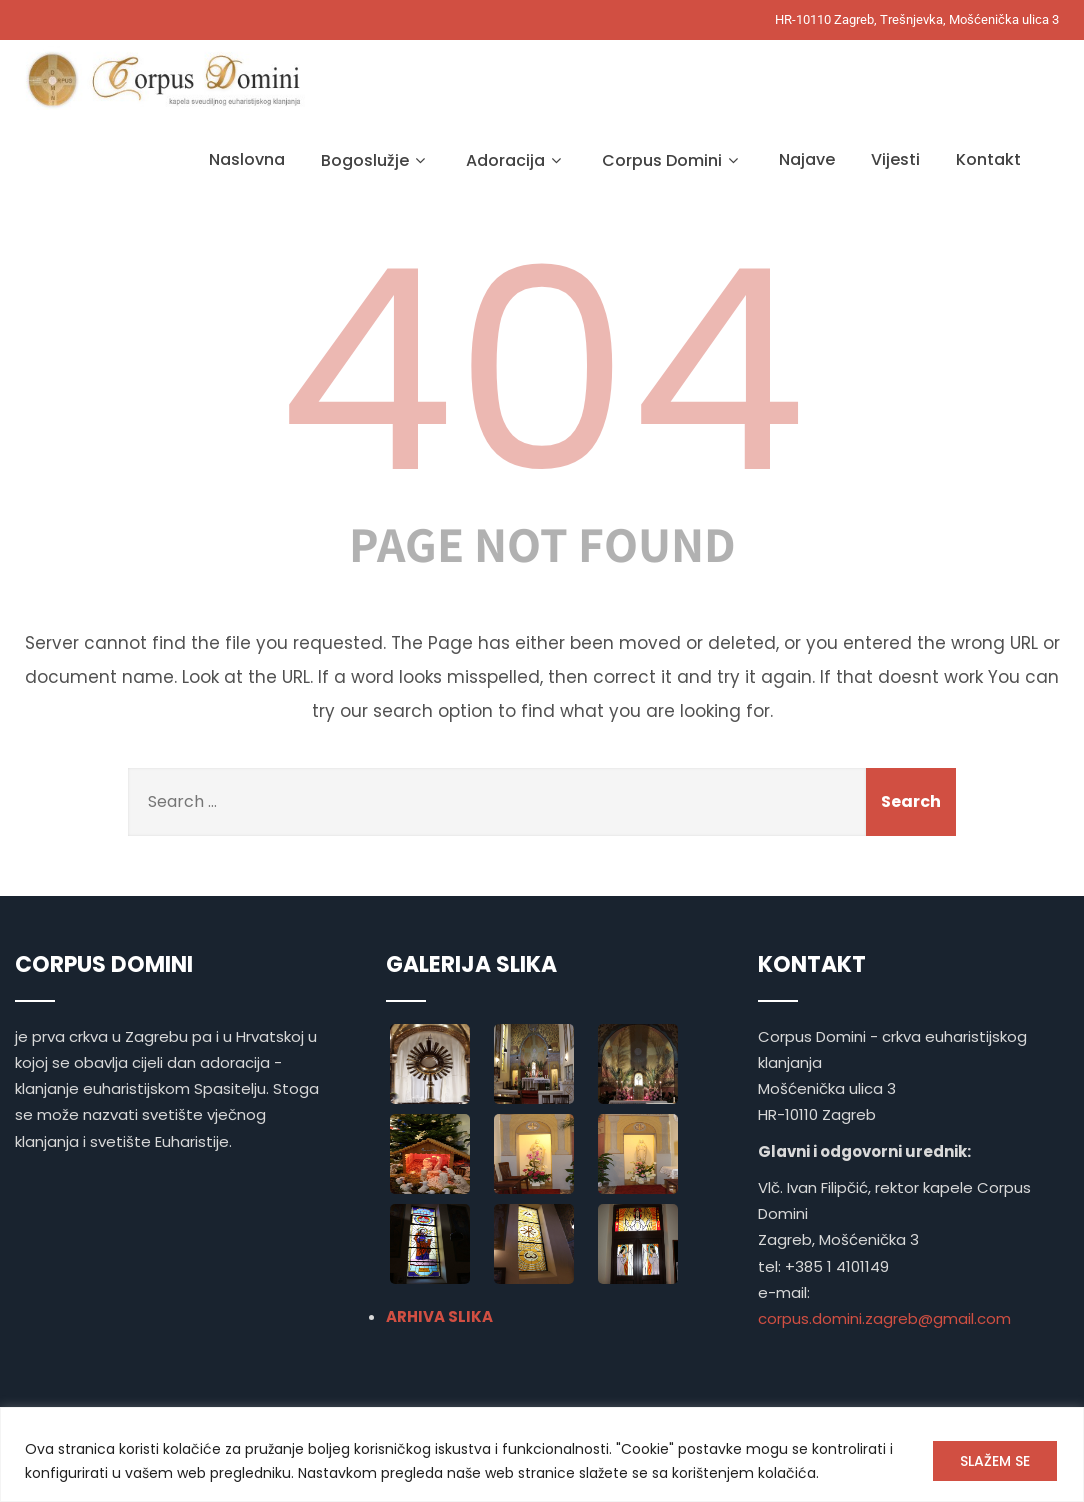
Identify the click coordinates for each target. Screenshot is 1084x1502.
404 (542, 371)
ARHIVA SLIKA (439, 1316)
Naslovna (247, 159)
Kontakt (988, 159)
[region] (542, 1454)
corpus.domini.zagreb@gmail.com (884, 1318)
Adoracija (516, 160)
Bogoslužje (375, 160)
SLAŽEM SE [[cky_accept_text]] (995, 1461)
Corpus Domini (672, 160)
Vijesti (895, 159)
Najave (807, 159)
